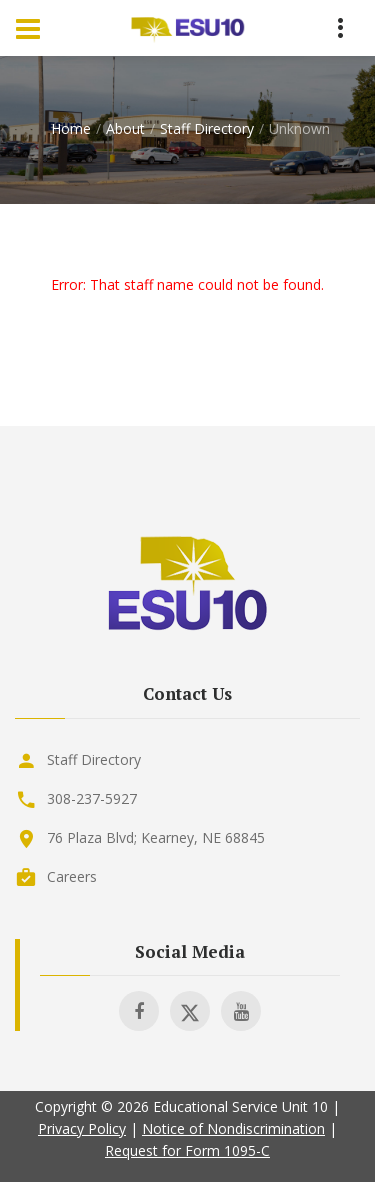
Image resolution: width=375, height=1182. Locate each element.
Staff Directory (207, 128)
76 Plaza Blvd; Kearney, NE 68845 (156, 837)
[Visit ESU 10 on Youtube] (241, 1011)
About (125, 128)
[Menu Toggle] (28, 28)
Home (71, 128)
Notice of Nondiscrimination (233, 1128)
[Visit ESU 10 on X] (190, 1011)
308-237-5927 (92, 798)
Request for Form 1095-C (187, 1150)
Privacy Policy (82, 1128)
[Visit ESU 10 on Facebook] (139, 1011)
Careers (72, 876)
